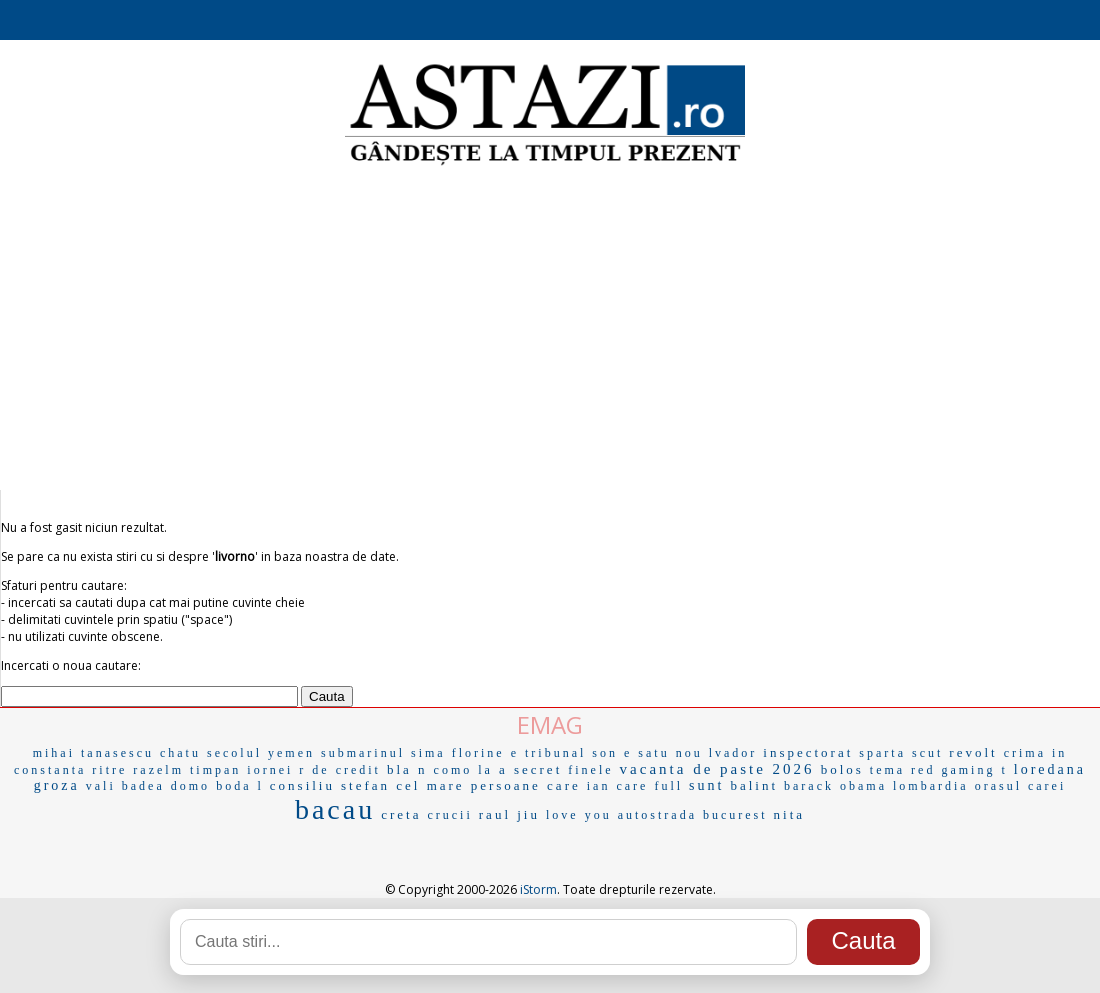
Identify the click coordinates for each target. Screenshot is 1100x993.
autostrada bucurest (693, 815)
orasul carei (1021, 786)
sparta (882, 753)
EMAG (550, 724)
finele (590, 770)
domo (190, 786)
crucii (449, 815)
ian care (618, 786)
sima (428, 753)
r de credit (340, 770)
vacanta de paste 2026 (717, 769)
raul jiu (509, 814)
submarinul (363, 753)
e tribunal (549, 753)
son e (612, 753)
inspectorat (808, 752)
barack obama (835, 786)
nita (790, 814)
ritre (109, 770)
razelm (158, 770)
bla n (407, 769)
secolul (234, 753)
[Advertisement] (550, 330)
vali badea (125, 786)
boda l (240, 786)
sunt (706, 785)
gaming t (974, 770)
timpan (215, 770)
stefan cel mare (403, 785)
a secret (530, 769)
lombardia (931, 786)
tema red (903, 770)
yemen (291, 753)
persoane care (526, 785)
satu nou (670, 753)
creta (401, 814)
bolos (842, 769)
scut (927, 753)
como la (463, 770)
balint (754, 785)
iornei (270, 770)
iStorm (538, 889)
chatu (180, 753)
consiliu (302, 785)
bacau (335, 809)
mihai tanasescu (93, 753)
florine (478, 753)
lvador (733, 753)
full (668, 786)
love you (579, 815)
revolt (973, 752)
